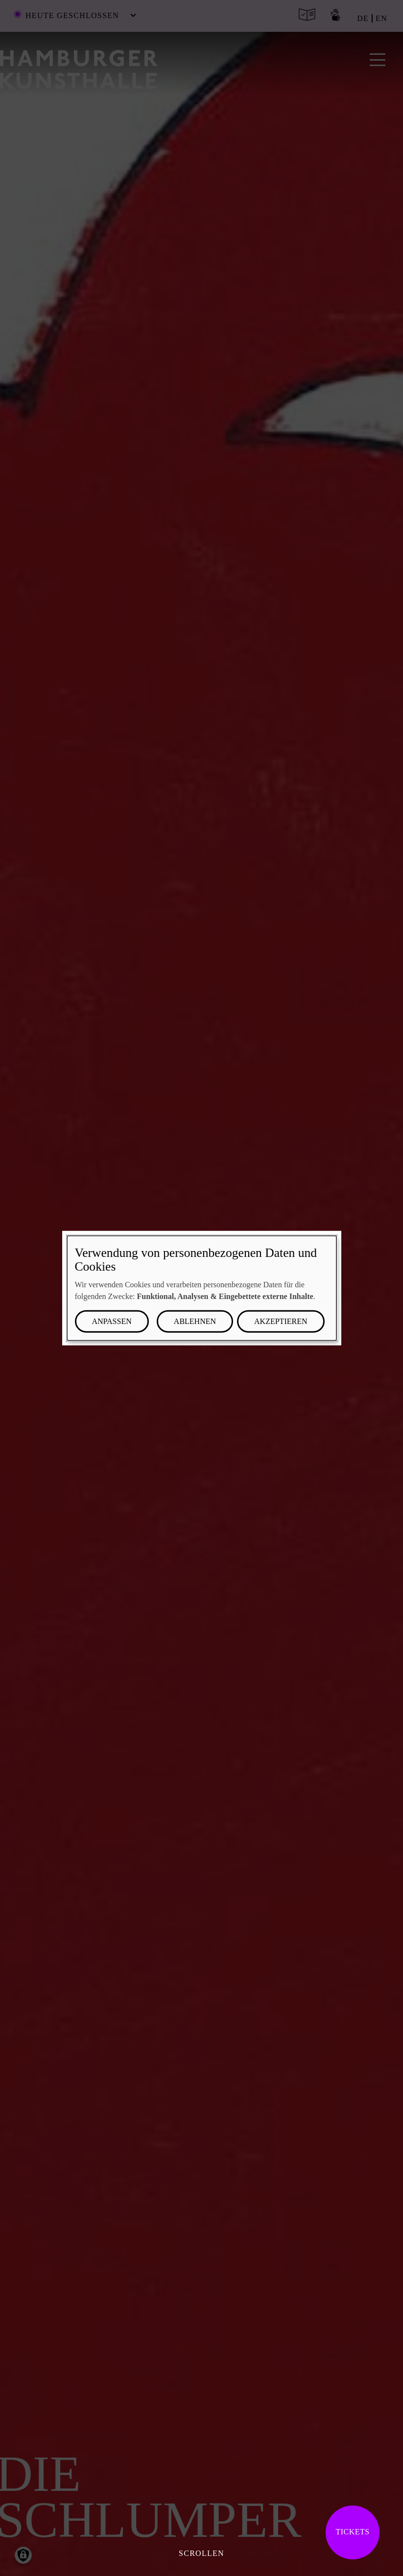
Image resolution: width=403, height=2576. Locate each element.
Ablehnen (195, 1321)
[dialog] (201, 1288)
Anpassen (112, 1321)
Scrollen (201, 2553)
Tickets (352, 2532)
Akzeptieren (280, 1321)
